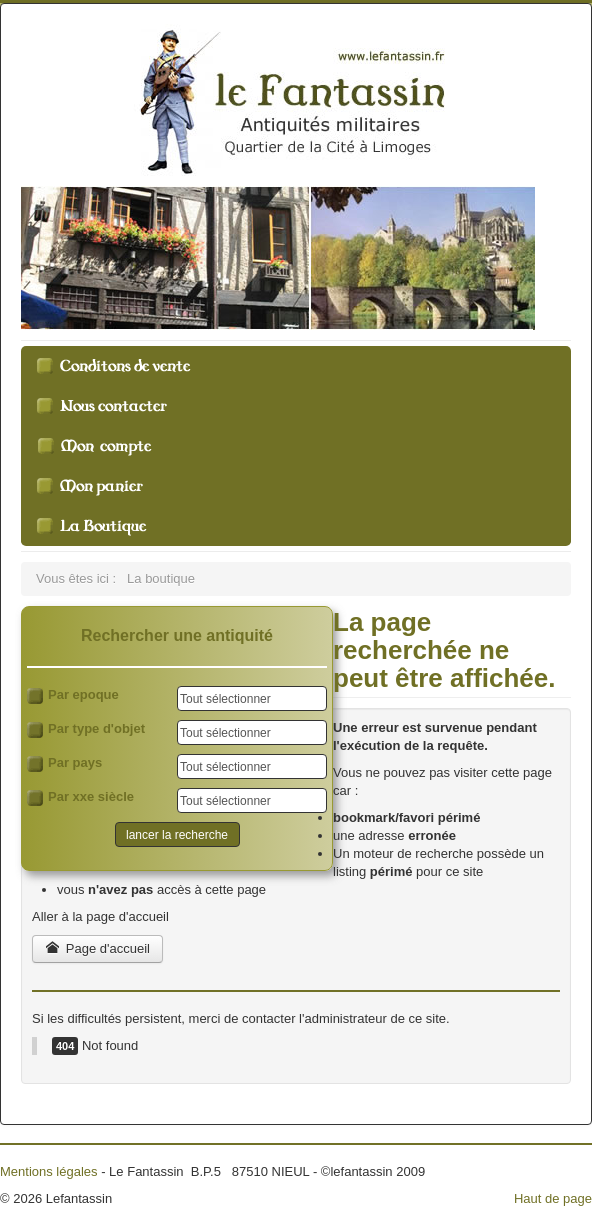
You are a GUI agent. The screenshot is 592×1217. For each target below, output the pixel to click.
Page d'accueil (97, 948)
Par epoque (73, 695)
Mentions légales (49, 1171)
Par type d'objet (86, 729)
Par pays (64, 763)
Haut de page (553, 1198)
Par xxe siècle (80, 797)
